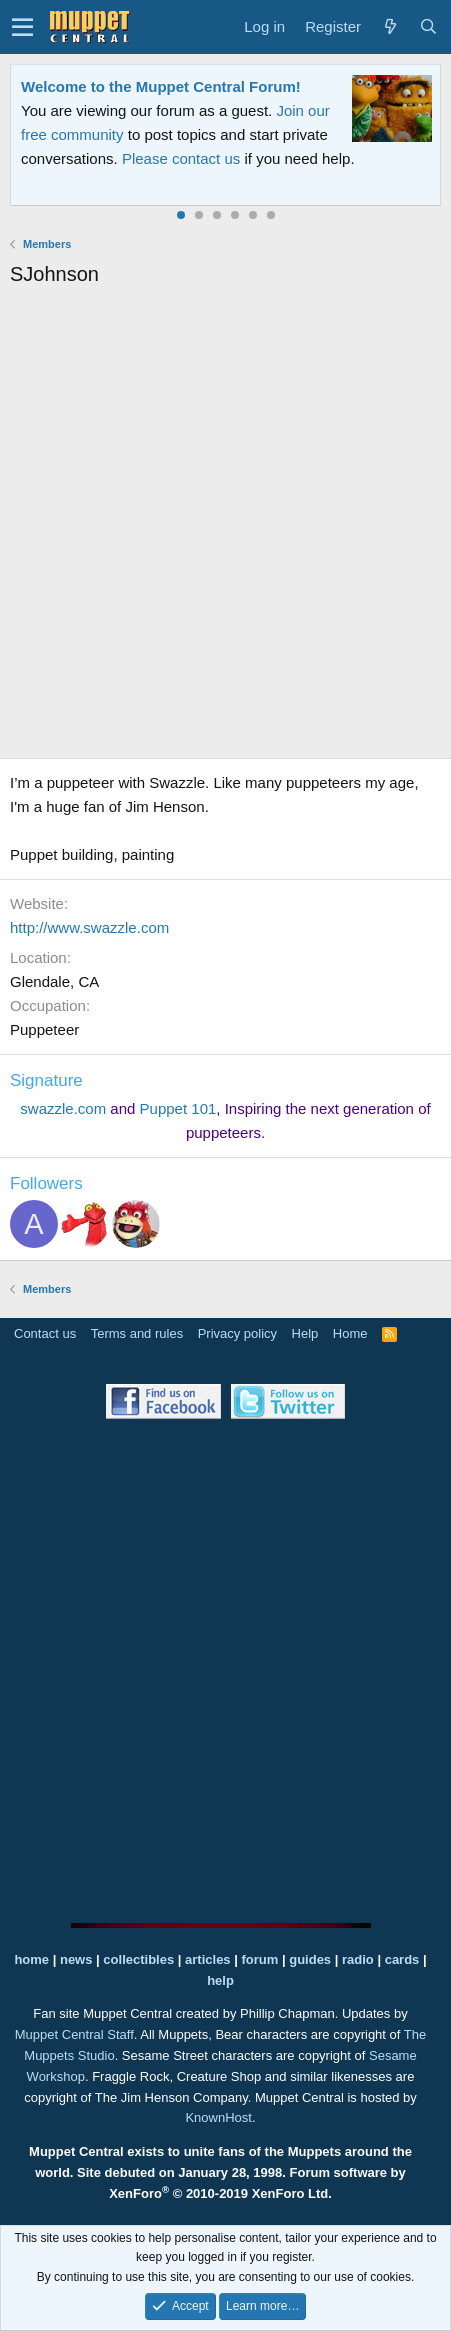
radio (358, 1959)
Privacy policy (237, 1333)
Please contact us (181, 158)
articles (209, 1959)
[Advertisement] (225, 525)
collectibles (138, 1959)
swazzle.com (63, 1108)
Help (305, 1333)
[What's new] (390, 27)
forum (259, 1959)
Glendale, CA (54, 981)
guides (310, 1959)
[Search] (428, 27)
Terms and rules (137, 1333)
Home (350, 1333)
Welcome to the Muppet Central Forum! (161, 86)
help (220, 1980)
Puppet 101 (178, 1108)
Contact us (45, 1333)
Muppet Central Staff (74, 2034)
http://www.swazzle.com (89, 927)
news (76, 1959)
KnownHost (218, 2117)
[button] (22, 27)
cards (402, 1959)
